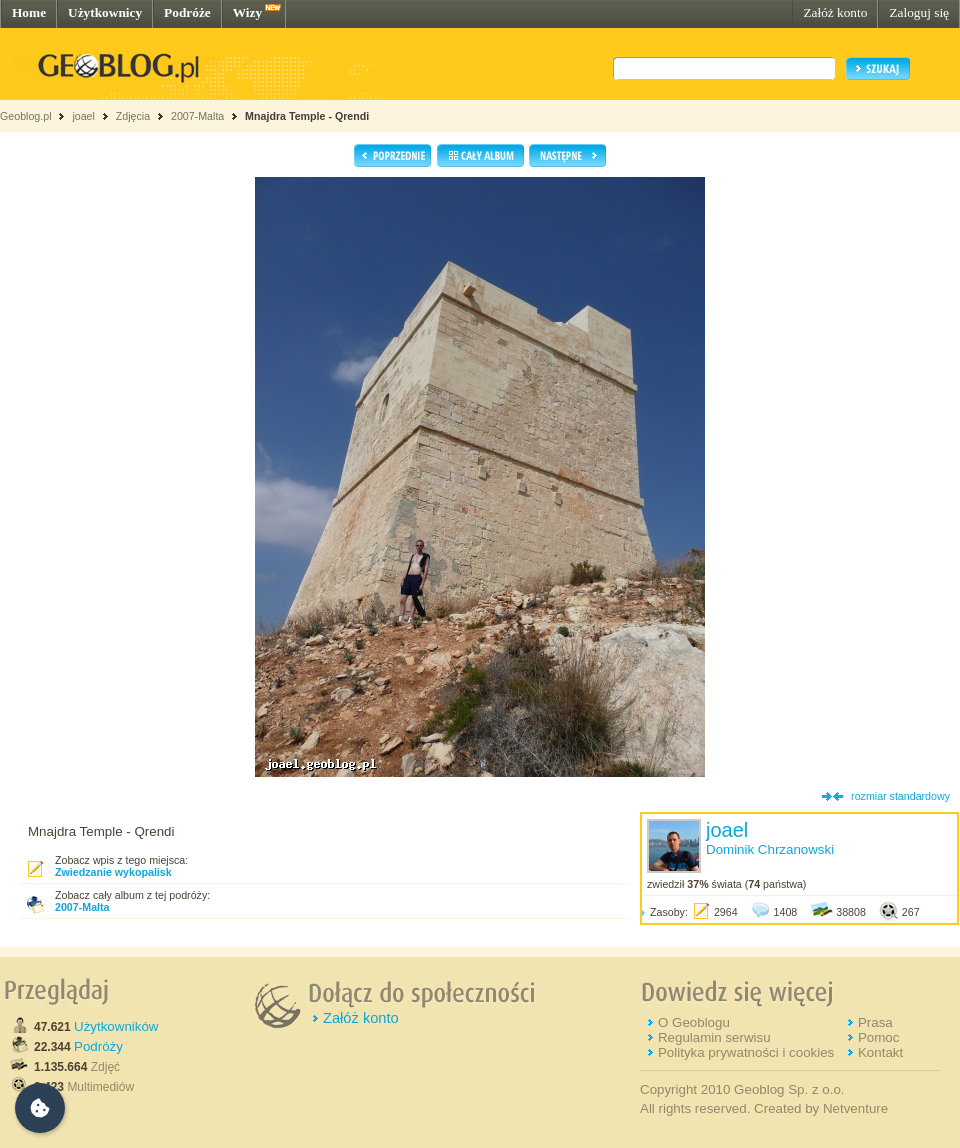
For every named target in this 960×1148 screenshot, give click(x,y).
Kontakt (880, 1052)
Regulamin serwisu (714, 1037)
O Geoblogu (694, 1022)
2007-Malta (197, 116)
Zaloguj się (919, 12)
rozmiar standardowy (900, 796)
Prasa (875, 1022)
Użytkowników (116, 1026)
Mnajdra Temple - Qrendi (307, 116)
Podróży (98, 1046)
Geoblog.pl (26, 116)
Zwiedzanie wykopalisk (113, 872)
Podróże (187, 12)
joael (83, 116)
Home (29, 12)
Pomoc (878, 1037)
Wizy (247, 12)
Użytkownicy (105, 12)
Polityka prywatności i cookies (746, 1052)
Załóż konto (835, 12)
